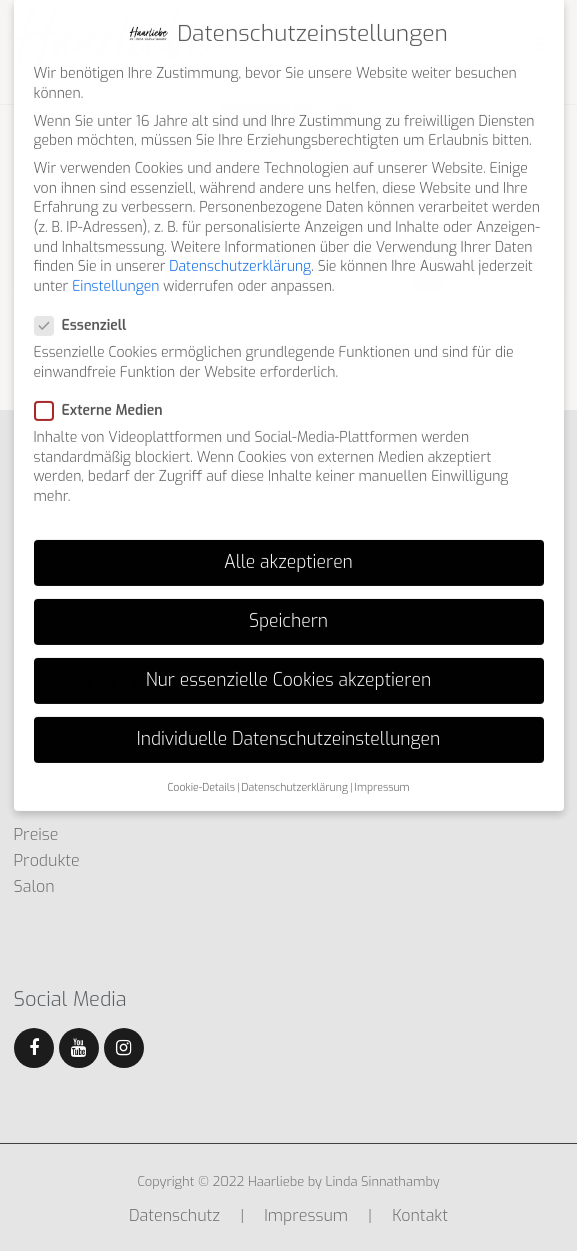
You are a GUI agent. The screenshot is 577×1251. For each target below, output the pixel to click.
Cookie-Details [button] (201, 764)
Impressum (306, 1215)
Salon (34, 886)
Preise (36, 834)
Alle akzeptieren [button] (288, 539)
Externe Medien (105, 388)
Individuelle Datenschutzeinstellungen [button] (288, 717)
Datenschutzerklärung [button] (295, 764)
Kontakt (420, 1215)
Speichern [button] (288, 598)
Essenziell (87, 303)
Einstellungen (115, 263)
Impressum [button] (382, 764)
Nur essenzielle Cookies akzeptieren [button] (288, 658)
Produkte (47, 860)
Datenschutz (174, 1215)
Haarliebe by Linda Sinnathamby (344, 1181)
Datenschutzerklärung (240, 244)
